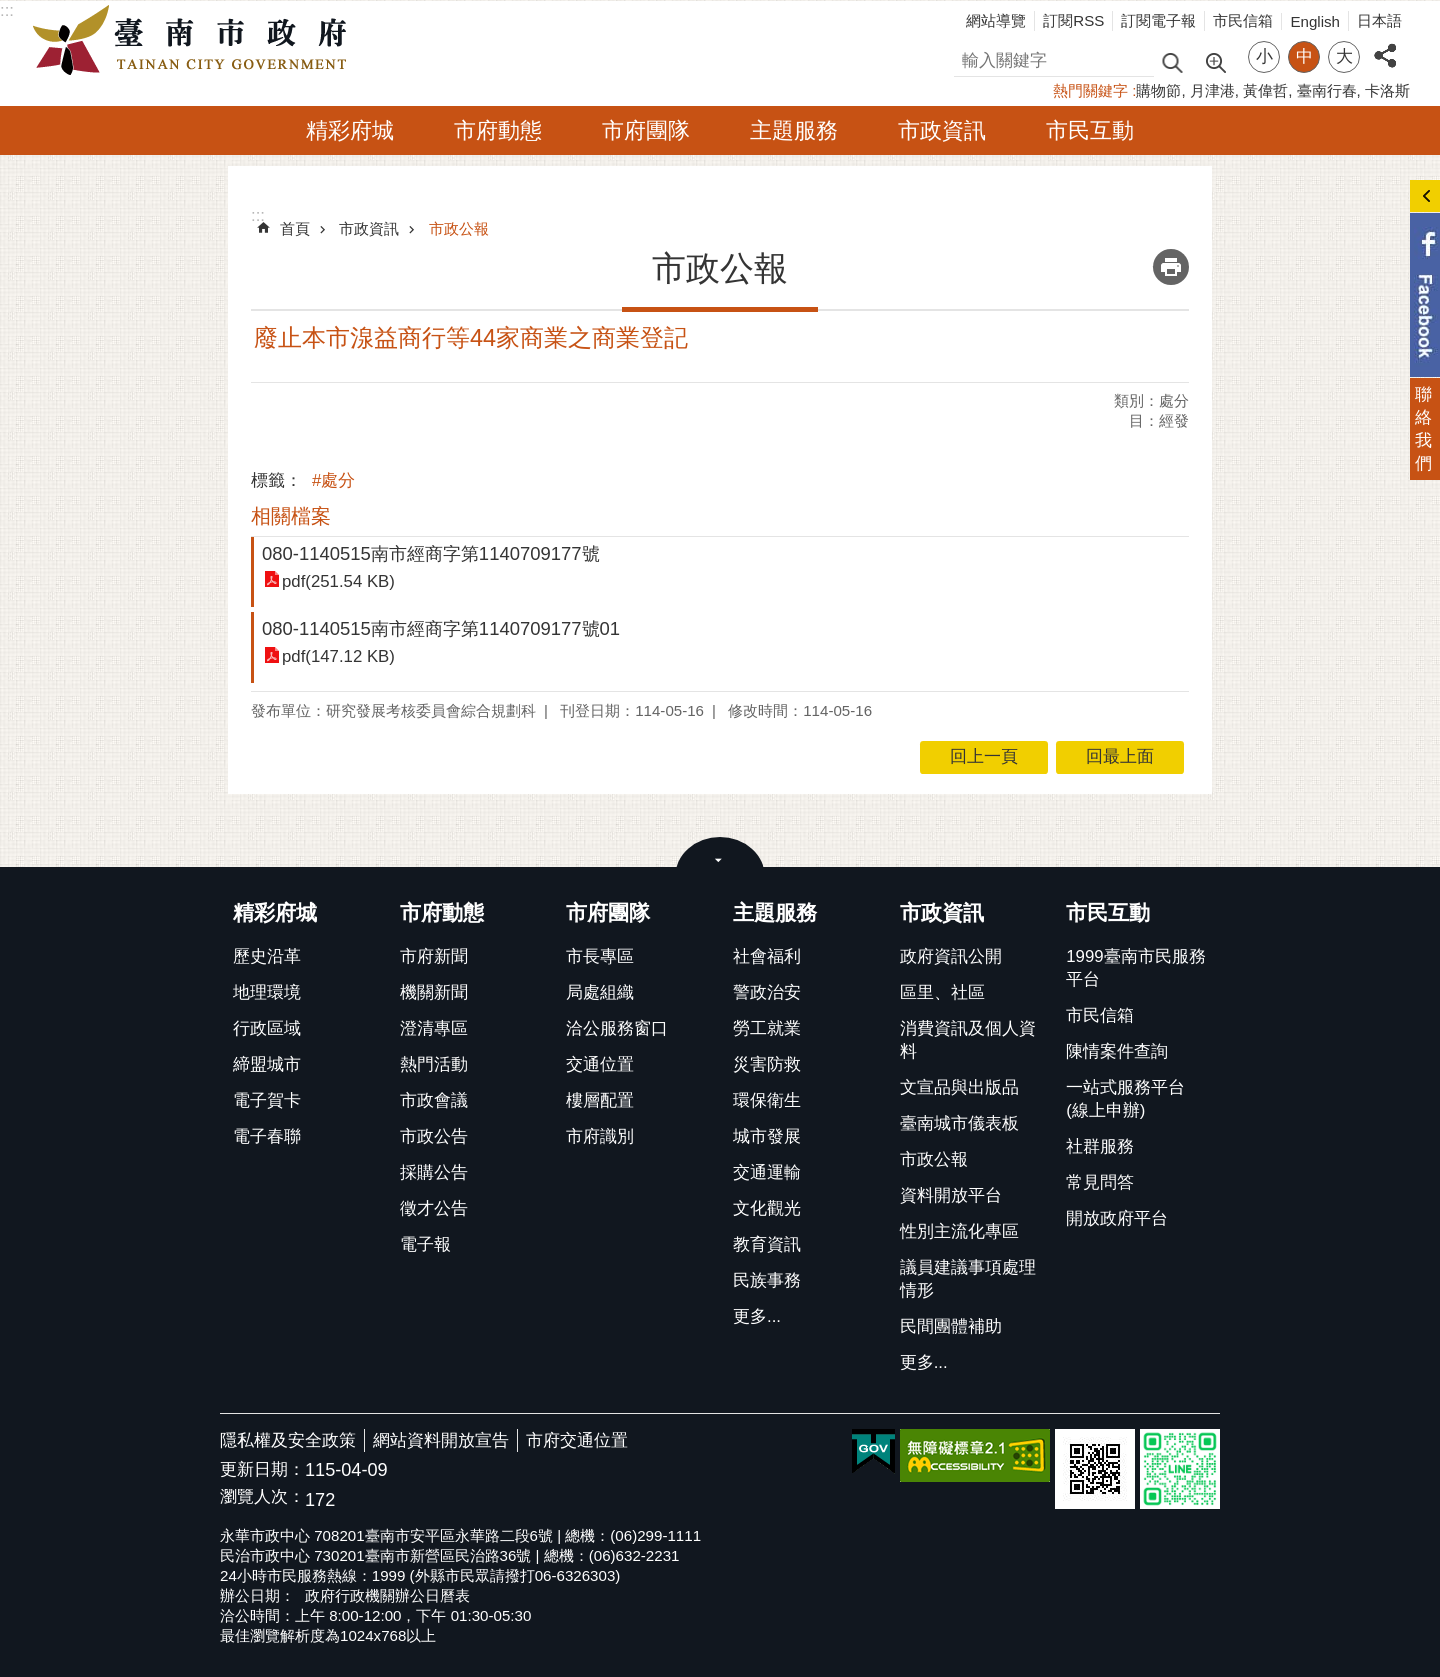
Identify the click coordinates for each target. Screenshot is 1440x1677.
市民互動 (1090, 130)
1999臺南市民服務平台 (1135, 968)
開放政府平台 (1117, 1218)
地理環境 (267, 992)
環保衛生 (767, 1100)
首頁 (295, 228)
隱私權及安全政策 (288, 1440)
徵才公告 (434, 1208)
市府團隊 (646, 130)
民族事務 (767, 1280)
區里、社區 (942, 992)
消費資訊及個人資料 (968, 1040)
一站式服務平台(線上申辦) (1125, 1099)
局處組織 (600, 992)
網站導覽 (996, 20)
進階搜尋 (1215, 61)
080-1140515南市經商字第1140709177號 (431, 553)
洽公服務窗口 (617, 1028)
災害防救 (767, 1064)
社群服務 (1100, 1146)
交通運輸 (767, 1172)
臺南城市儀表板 (959, 1123)
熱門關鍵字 (1090, 90)
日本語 (1379, 20)
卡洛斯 (1387, 90)
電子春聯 (267, 1136)
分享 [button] (1385, 44)
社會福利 (767, 956)
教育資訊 (767, 1244)
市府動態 (498, 130)
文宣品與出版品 (959, 1087)
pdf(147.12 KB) (338, 656)
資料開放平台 (951, 1195)
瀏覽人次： (262, 1497)
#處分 (333, 480)
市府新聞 (434, 956)
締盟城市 (267, 1064)
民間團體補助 (951, 1326)
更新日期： (262, 1469)
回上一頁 (984, 756)
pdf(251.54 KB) (338, 580)
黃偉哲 (1265, 90)
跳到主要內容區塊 (10, 10)
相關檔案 (291, 516)
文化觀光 (767, 1208)
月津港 (1212, 90)
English (1315, 21)
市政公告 (434, 1136)
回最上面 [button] (1120, 756)
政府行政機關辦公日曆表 (387, 1595)
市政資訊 (942, 130)
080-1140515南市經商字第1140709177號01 (441, 628)
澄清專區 (434, 1028)
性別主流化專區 (959, 1231)
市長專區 (600, 956)
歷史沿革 (267, 956)
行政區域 (267, 1028)
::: (7, 10)
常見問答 (1100, 1182)
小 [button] (1264, 56)
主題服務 (794, 130)
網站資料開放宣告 (441, 1440)
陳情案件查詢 (1117, 1051)
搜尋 (971, 57)
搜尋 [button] (1172, 61)
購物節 (1158, 90)
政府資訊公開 (951, 956)
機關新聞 (434, 992)
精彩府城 (350, 130)
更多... (757, 1316)
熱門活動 (434, 1064)
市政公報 (459, 228)
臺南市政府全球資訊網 (195, 41)
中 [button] (1304, 56)
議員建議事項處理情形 (968, 1279)
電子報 (425, 1244)
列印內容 (1171, 267)
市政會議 (434, 1100)
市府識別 (600, 1136)
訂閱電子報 (1158, 20)
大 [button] (1344, 56)
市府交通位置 (577, 1440)
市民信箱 (1243, 20)
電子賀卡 (267, 1100)
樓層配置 (600, 1100)
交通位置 (600, 1064)
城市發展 (767, 1136)
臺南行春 (1327, 90)
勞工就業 (767, 1028)
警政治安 (767, 992)
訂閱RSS (1073, 20)
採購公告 (434, 1172)
